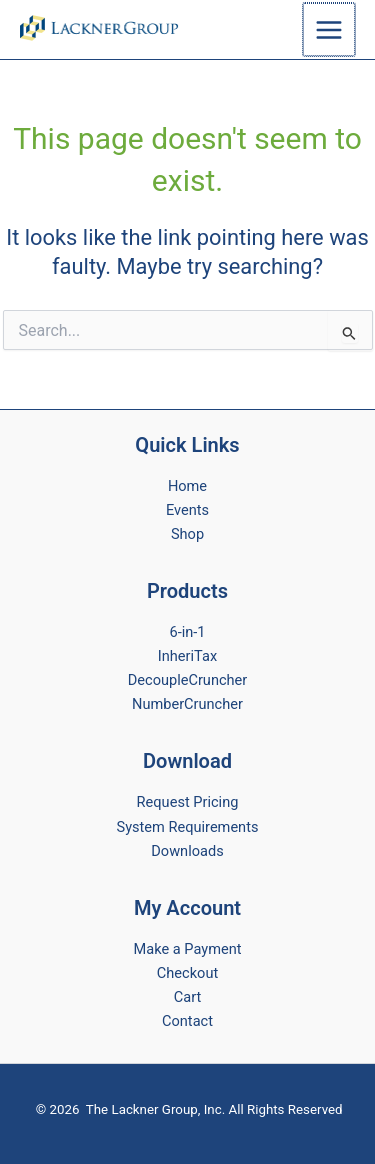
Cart (187, 997)
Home (187, 486)
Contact (187, 1021)
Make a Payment (188, 949)
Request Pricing (188, 802)
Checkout (187, 973)
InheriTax (187, 656)
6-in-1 (187, 632)
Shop (187, 534)
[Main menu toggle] (330, 29)
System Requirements (188, 827)
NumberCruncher (187, 704)
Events (187, 510)
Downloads (187, 851)
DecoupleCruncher (188, 680)
